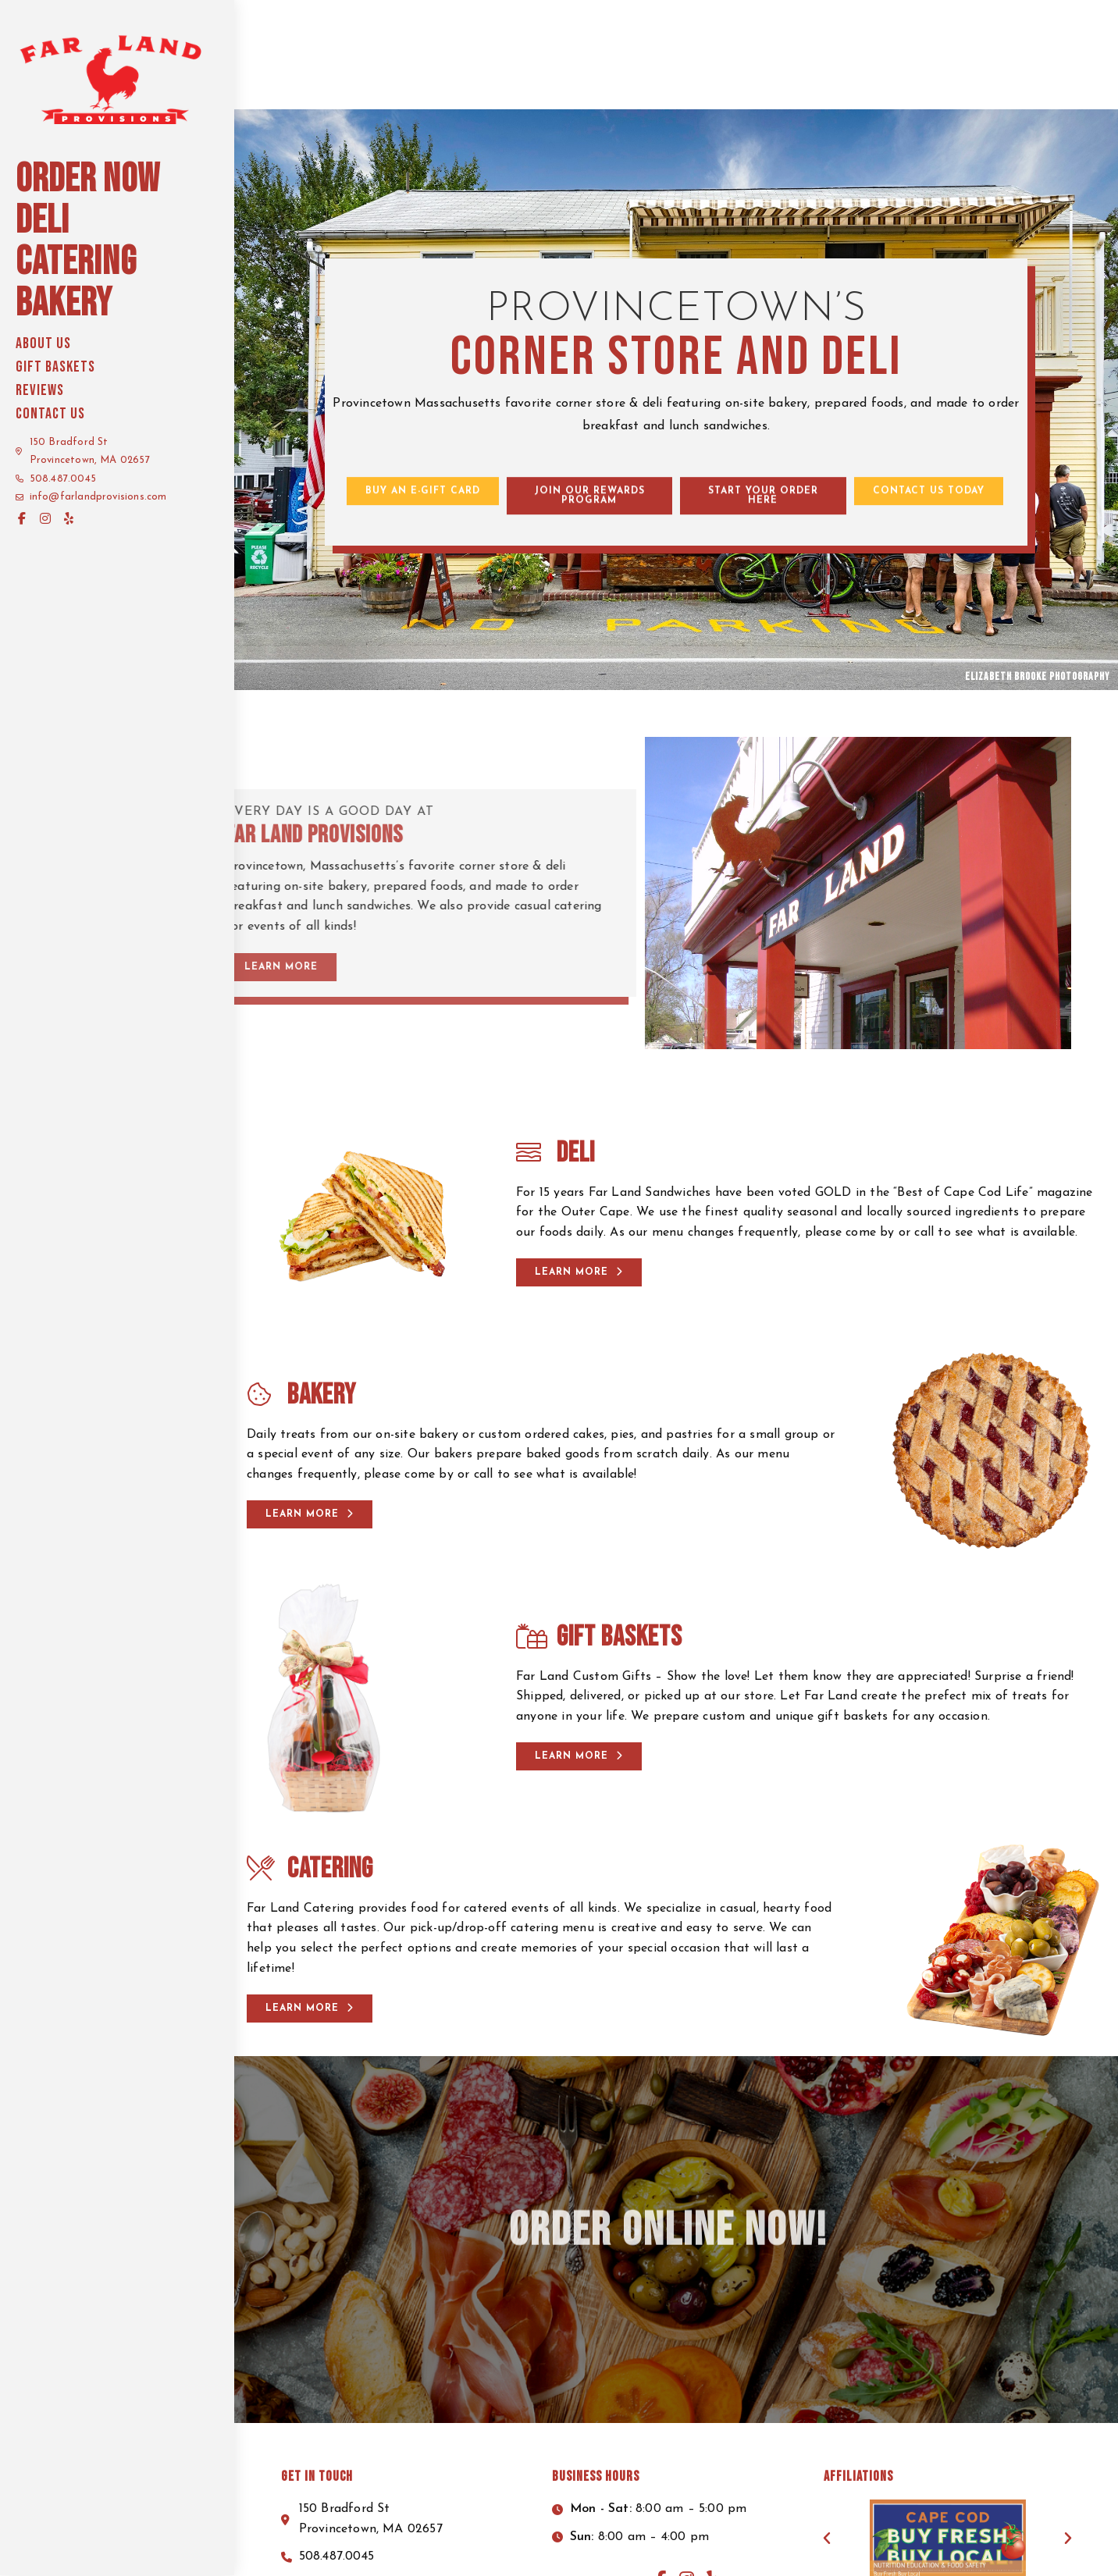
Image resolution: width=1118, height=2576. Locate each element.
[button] (423, 407)
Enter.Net (892, 2561)
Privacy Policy (735, 2548)
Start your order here (994, 20)
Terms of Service (827, 2548)
